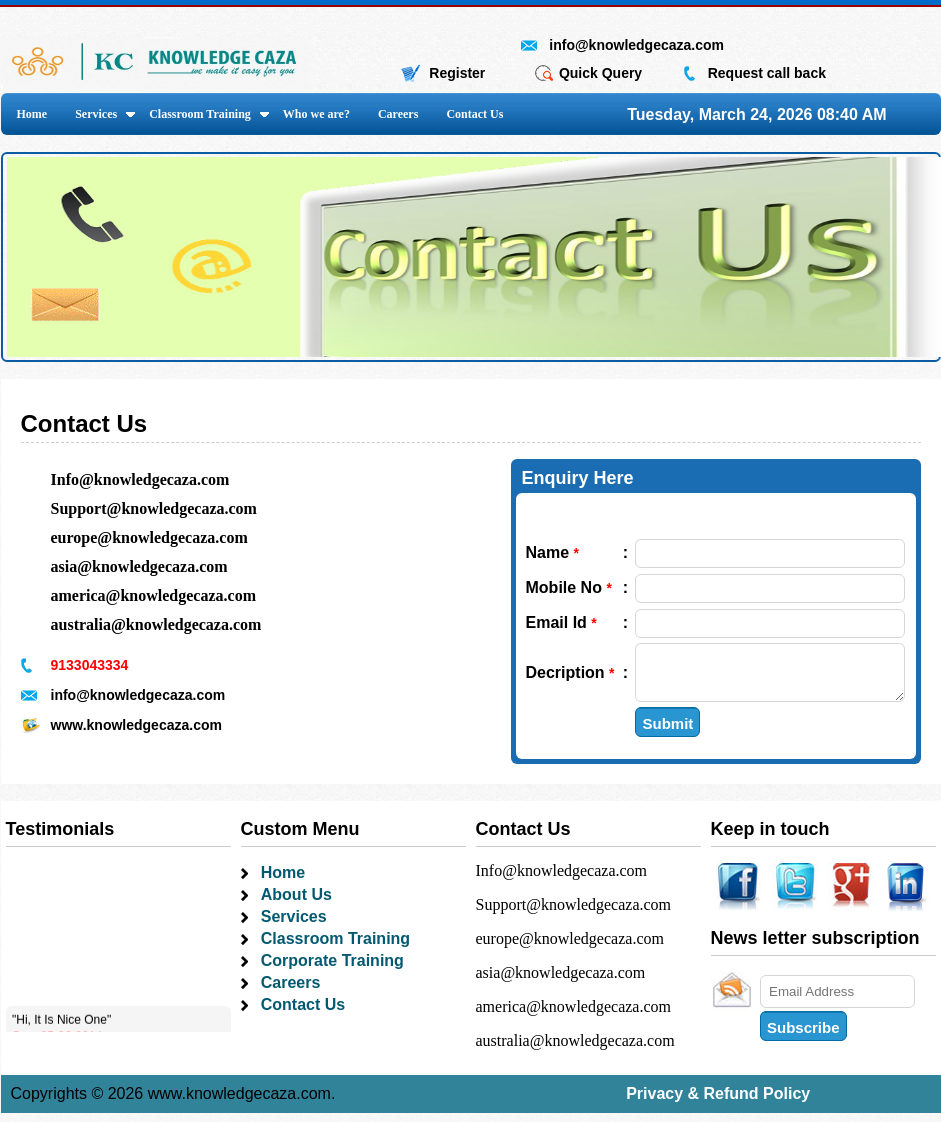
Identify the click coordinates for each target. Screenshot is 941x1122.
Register (457, 73)
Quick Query (600, 73)
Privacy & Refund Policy (718, 1102)
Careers (398, 114)
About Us (296, 903)
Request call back (767, 73)
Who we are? (316, 114)
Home (32, 114)
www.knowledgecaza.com (136, 725)
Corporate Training (332, 969)
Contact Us (474, 114)
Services (96, 114)
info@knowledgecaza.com (636, 45)
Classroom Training (200, 114)
